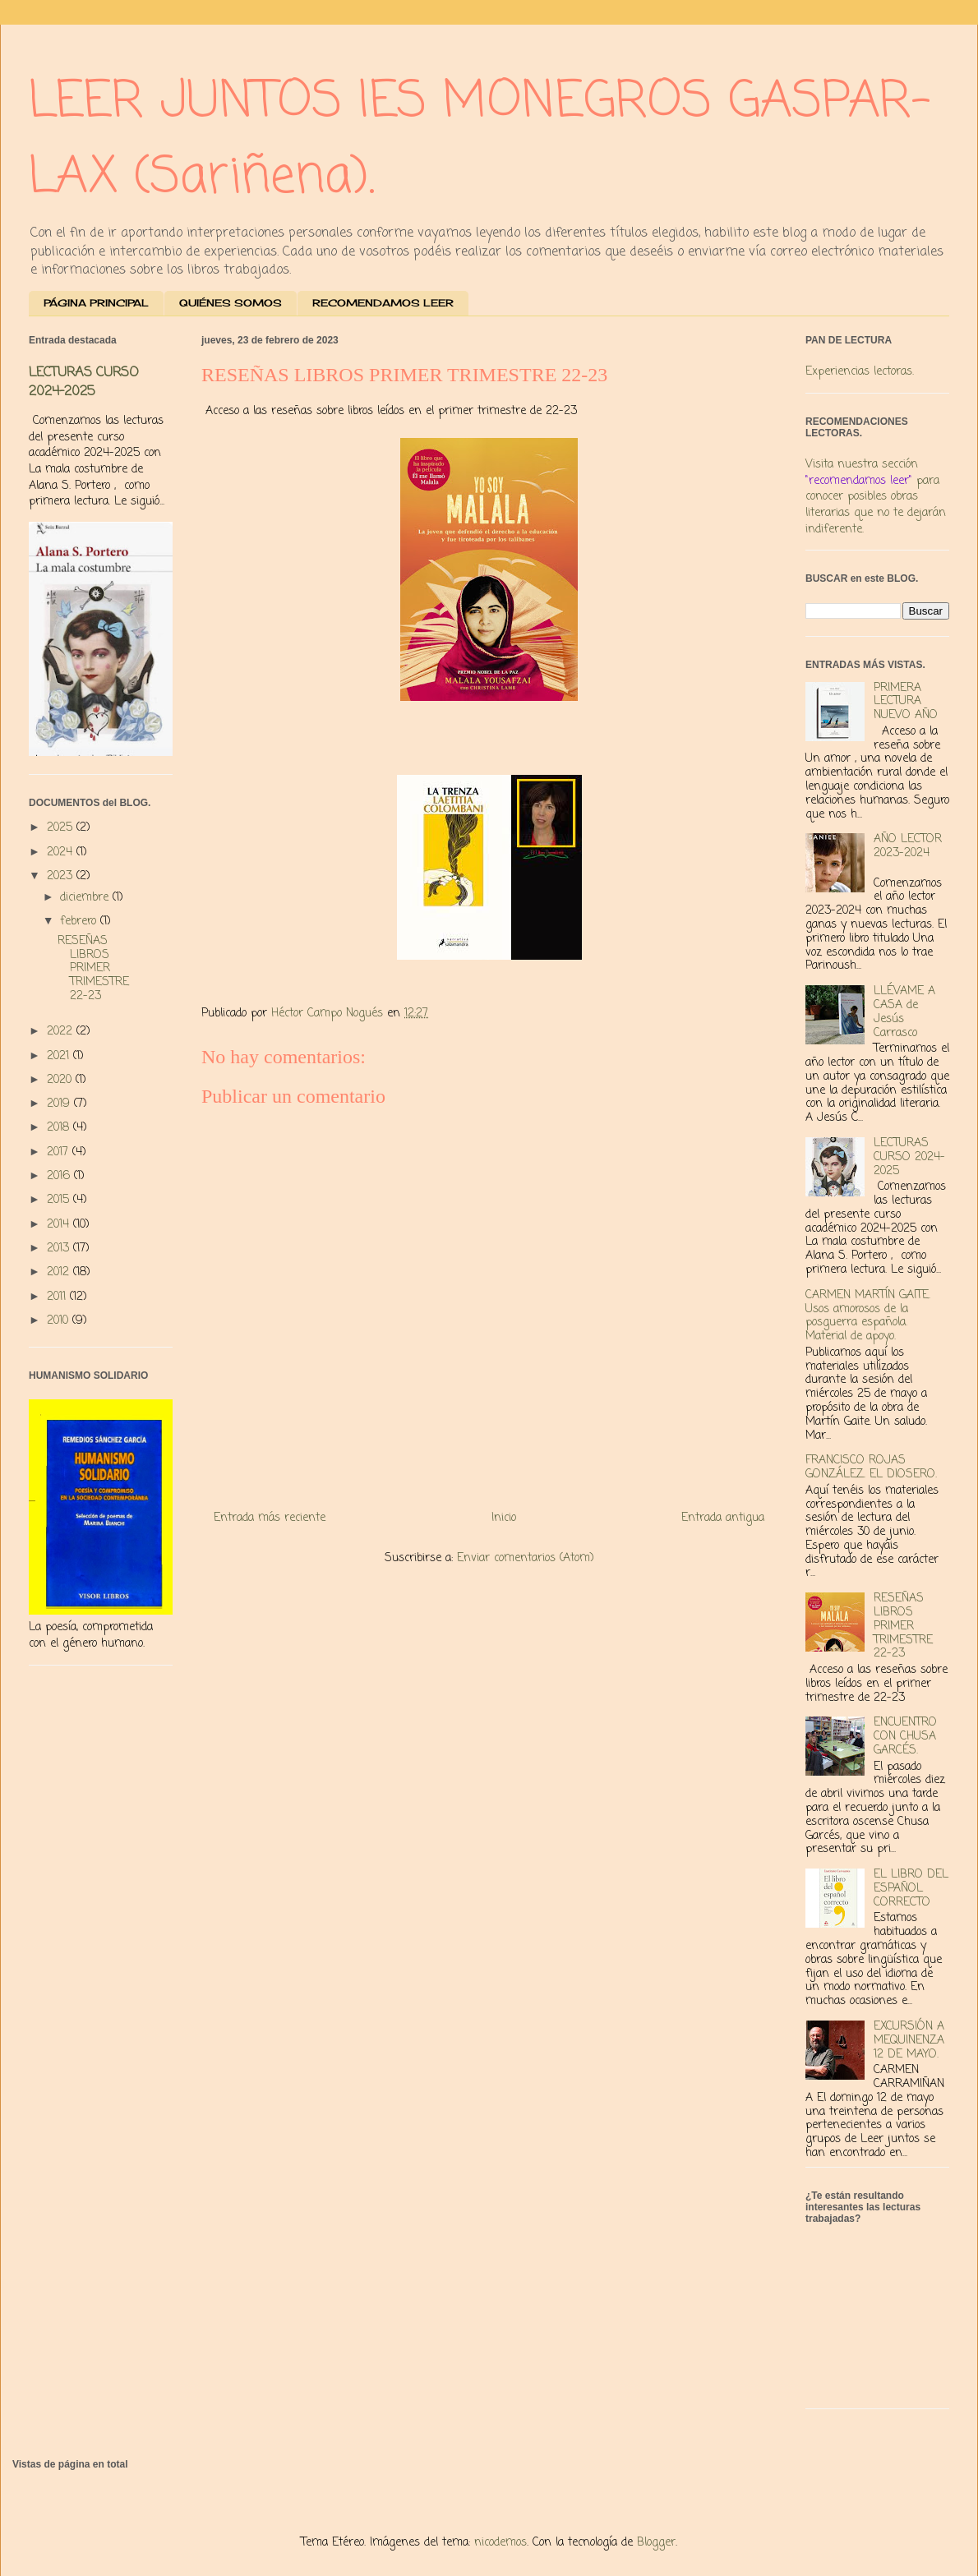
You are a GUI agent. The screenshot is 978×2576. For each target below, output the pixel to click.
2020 (61, 1080)
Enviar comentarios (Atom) (525, 1558)
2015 (60, 1200)
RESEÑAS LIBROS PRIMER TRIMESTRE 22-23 (93, 969)
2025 (61, 827)
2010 (59, 1320)
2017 (59, 1152)
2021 (60, 1056)
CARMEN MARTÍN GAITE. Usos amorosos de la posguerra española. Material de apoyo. (867, 1316)
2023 (61, 876)
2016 (60, 1176)
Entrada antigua (722, 1518)
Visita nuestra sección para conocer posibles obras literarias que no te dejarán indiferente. (875, 496)
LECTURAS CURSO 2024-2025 (84, 382)
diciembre (86, 897)
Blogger (656, 2542)
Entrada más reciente (269, 1518)
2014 (60, 1224)
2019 (60, 1104)
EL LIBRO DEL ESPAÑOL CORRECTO (911, 1888)
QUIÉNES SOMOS (230, 303)
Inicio (503, 1518)
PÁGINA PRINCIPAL (96, 303)
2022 (61, 1031)
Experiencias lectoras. (859, 371)
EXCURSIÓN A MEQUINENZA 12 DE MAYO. (909, 2040)
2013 (60, 1248)
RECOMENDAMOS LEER (383, 303)
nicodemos (500, 2542)
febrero (80, 921)
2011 (58, 1297)
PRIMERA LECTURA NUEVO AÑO (906, 702)
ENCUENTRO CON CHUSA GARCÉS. (905, 1736)
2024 (61, 852)
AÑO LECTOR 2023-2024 (908, 846)
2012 (60, 1272)
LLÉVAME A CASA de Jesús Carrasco (904, 1012)
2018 (60, 1127)
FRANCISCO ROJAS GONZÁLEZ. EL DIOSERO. (871, 1467)
